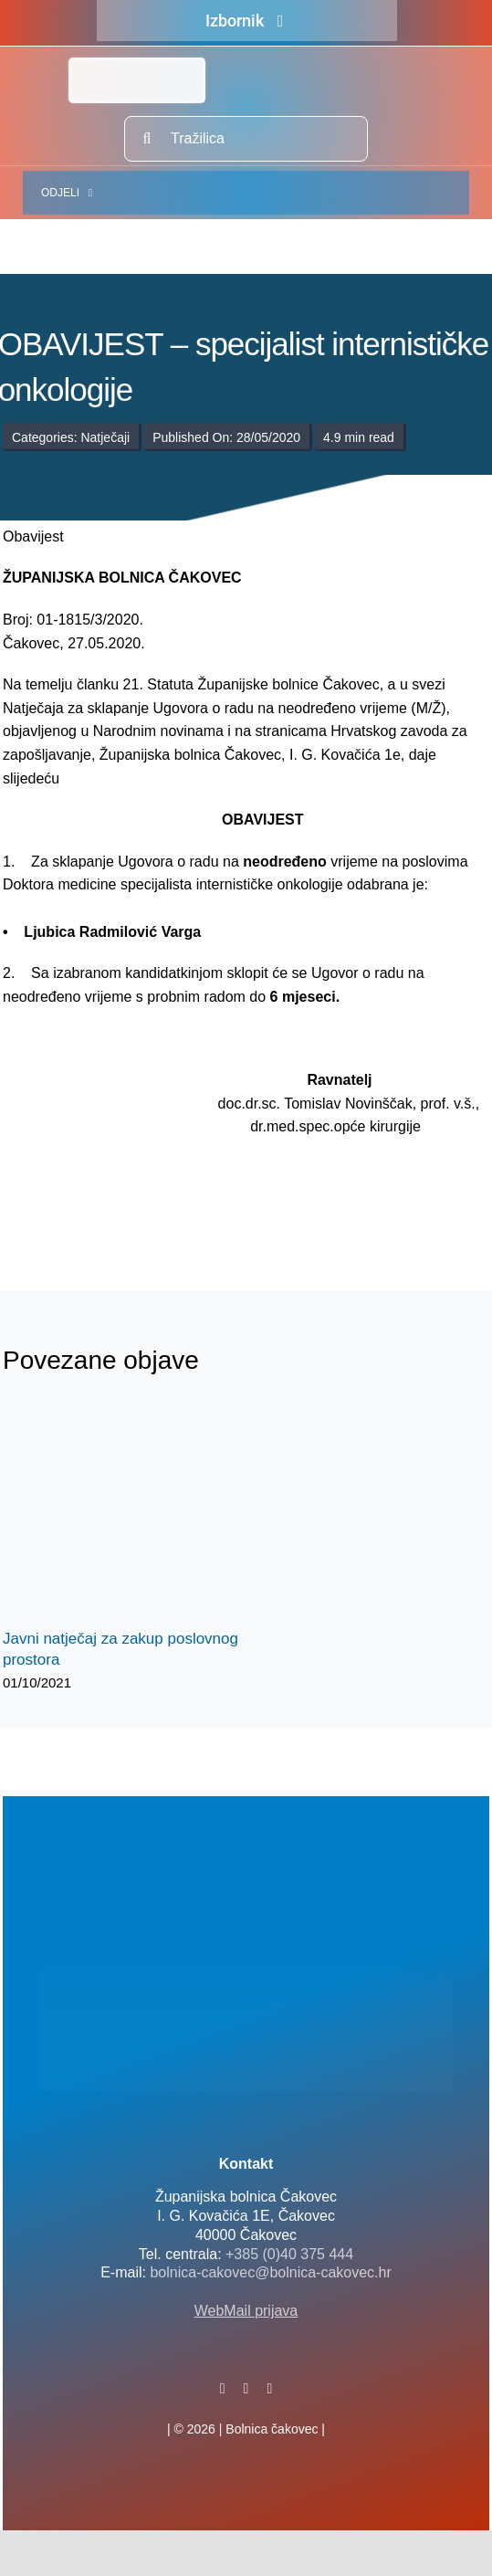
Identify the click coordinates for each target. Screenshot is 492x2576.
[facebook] (222, 2388)
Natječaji (105, 437)
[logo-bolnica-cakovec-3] (94, 1205)
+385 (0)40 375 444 (289, 2254)
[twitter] (246, 2388)
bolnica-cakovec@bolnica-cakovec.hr (270, 2272)
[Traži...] (147, 139)
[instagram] (269, 2388)
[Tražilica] (246, 139)
